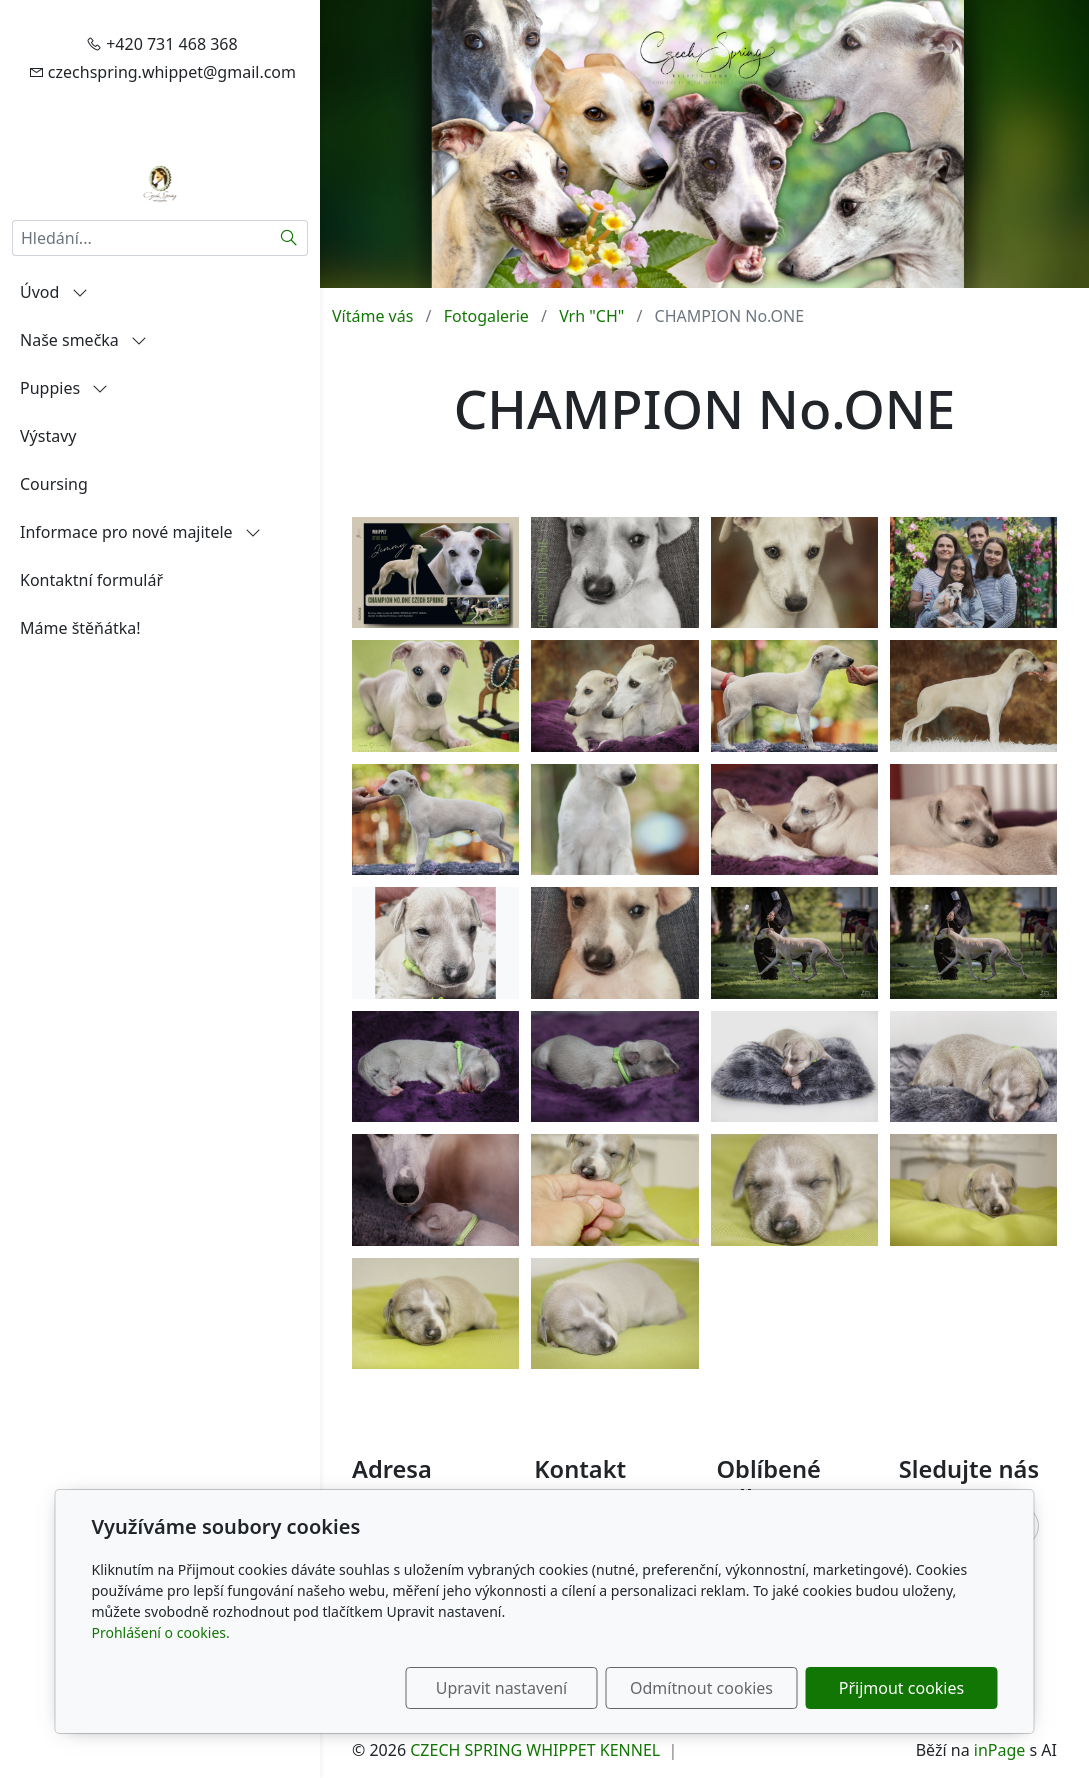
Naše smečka (83, 340)
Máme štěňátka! (80, 628)
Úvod (54, 292)
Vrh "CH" (591, 316)
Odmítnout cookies (701, 1688)
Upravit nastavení (501, 1688)
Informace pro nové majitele (140, 532)
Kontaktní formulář (91, 580)
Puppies (64, 388)
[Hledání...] (141, 238)
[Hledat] (289, 238)
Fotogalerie (486, 316)
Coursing (54, 484)
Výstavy (48, 436)
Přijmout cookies (901, 1688)
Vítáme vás (372, 316)
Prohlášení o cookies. (161, 1632)
